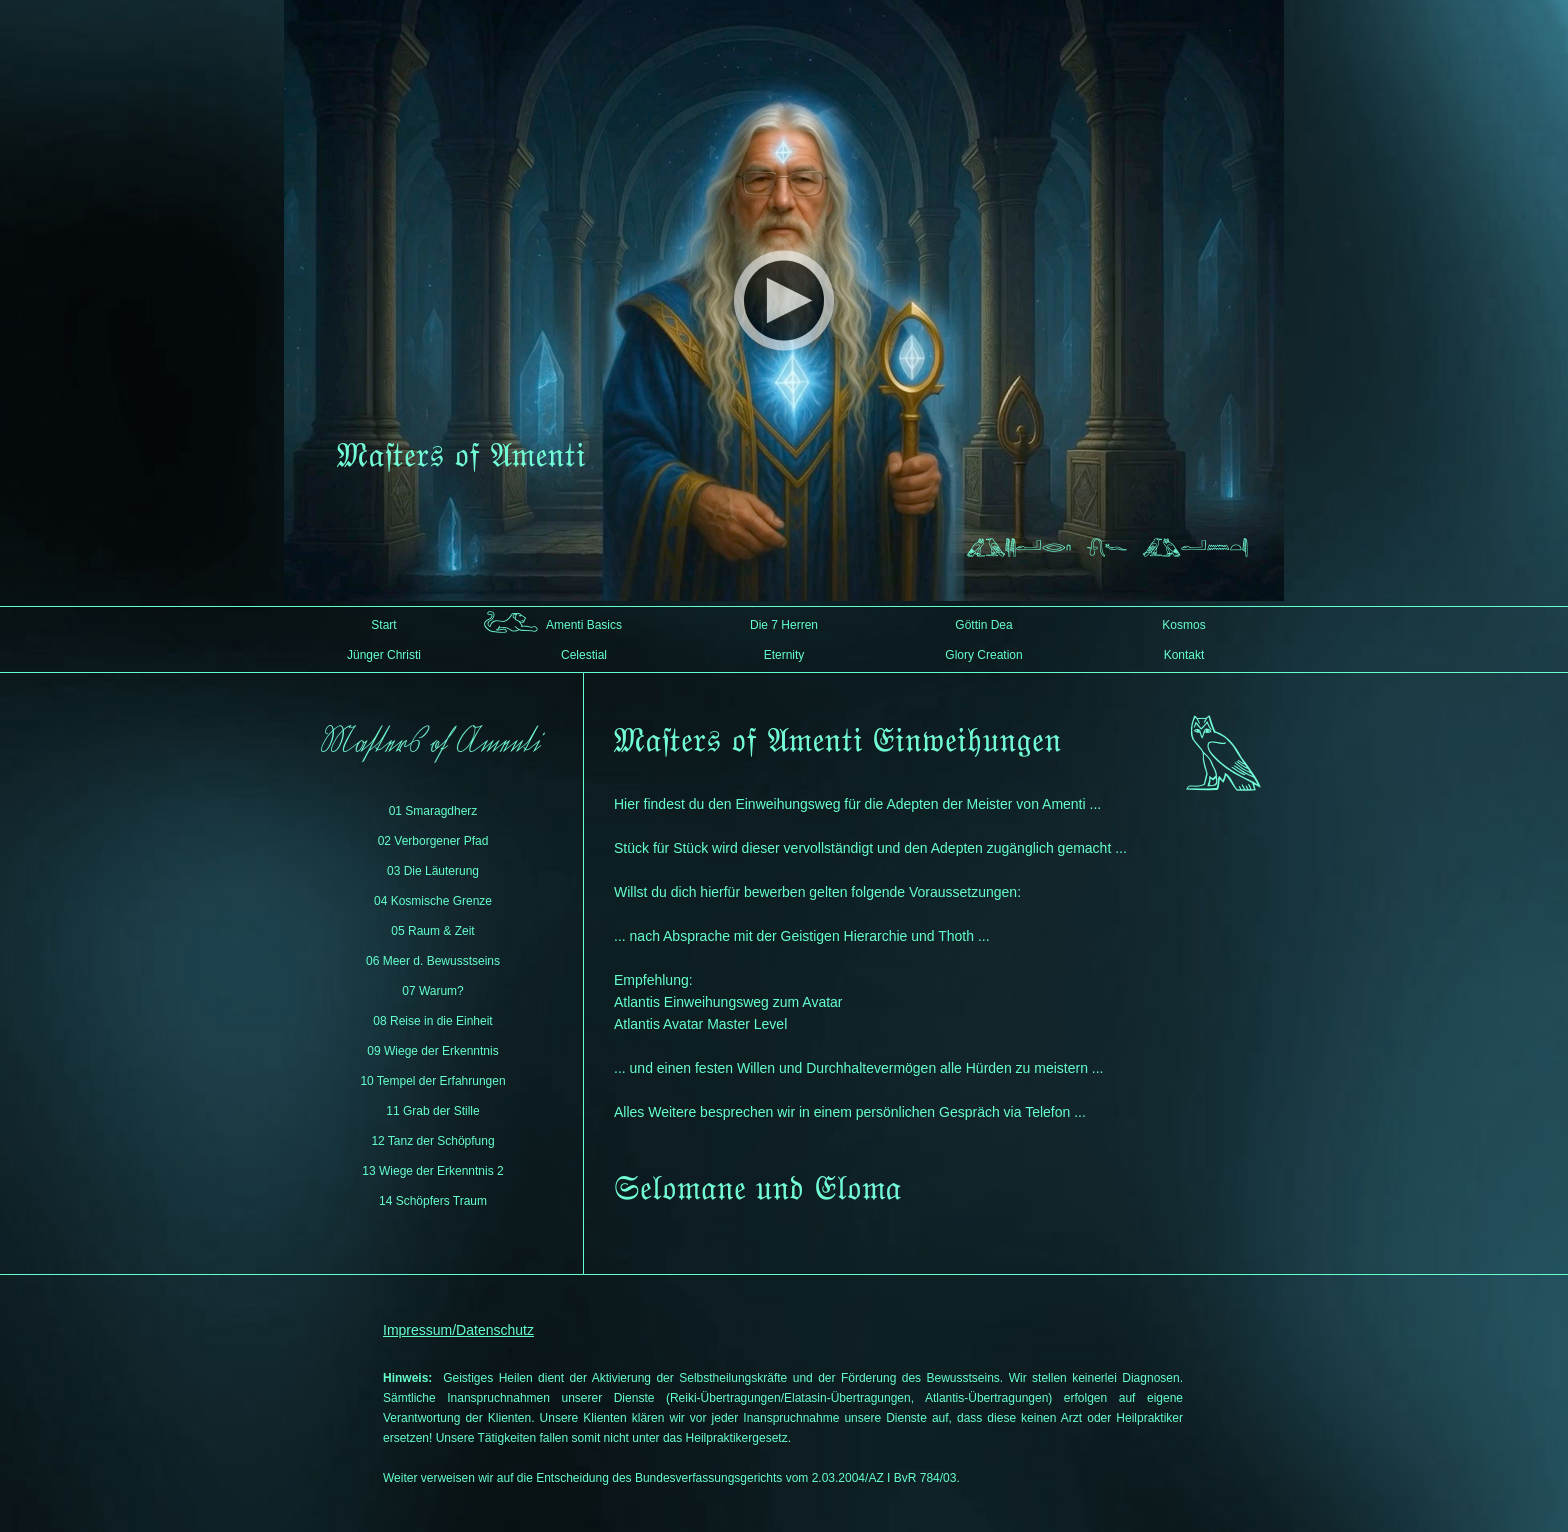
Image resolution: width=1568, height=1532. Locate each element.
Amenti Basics (584, 625)
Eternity (784, 655)
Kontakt (1184, 655)
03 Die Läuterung (433, 871)
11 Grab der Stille (432, 1111)
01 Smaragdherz (433, 811)
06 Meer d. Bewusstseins (433, 961)
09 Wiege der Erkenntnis (432, 1051)
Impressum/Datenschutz (458, 1330)
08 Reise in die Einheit (432, 1021)
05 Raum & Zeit (432, 931)
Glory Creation (983, 655)
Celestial (584, 655)
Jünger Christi (384, 655)
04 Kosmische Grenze (433, 901)
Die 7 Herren (784, 625)
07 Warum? (433, 991)
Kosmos (1183, 625)
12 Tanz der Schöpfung (432, 1141)
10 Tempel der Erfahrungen (432, 1081)
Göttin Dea (983, 625)
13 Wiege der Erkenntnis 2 (432, 1171)
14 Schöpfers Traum (433, 1201)
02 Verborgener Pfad (433, 841)
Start (383, 625)
